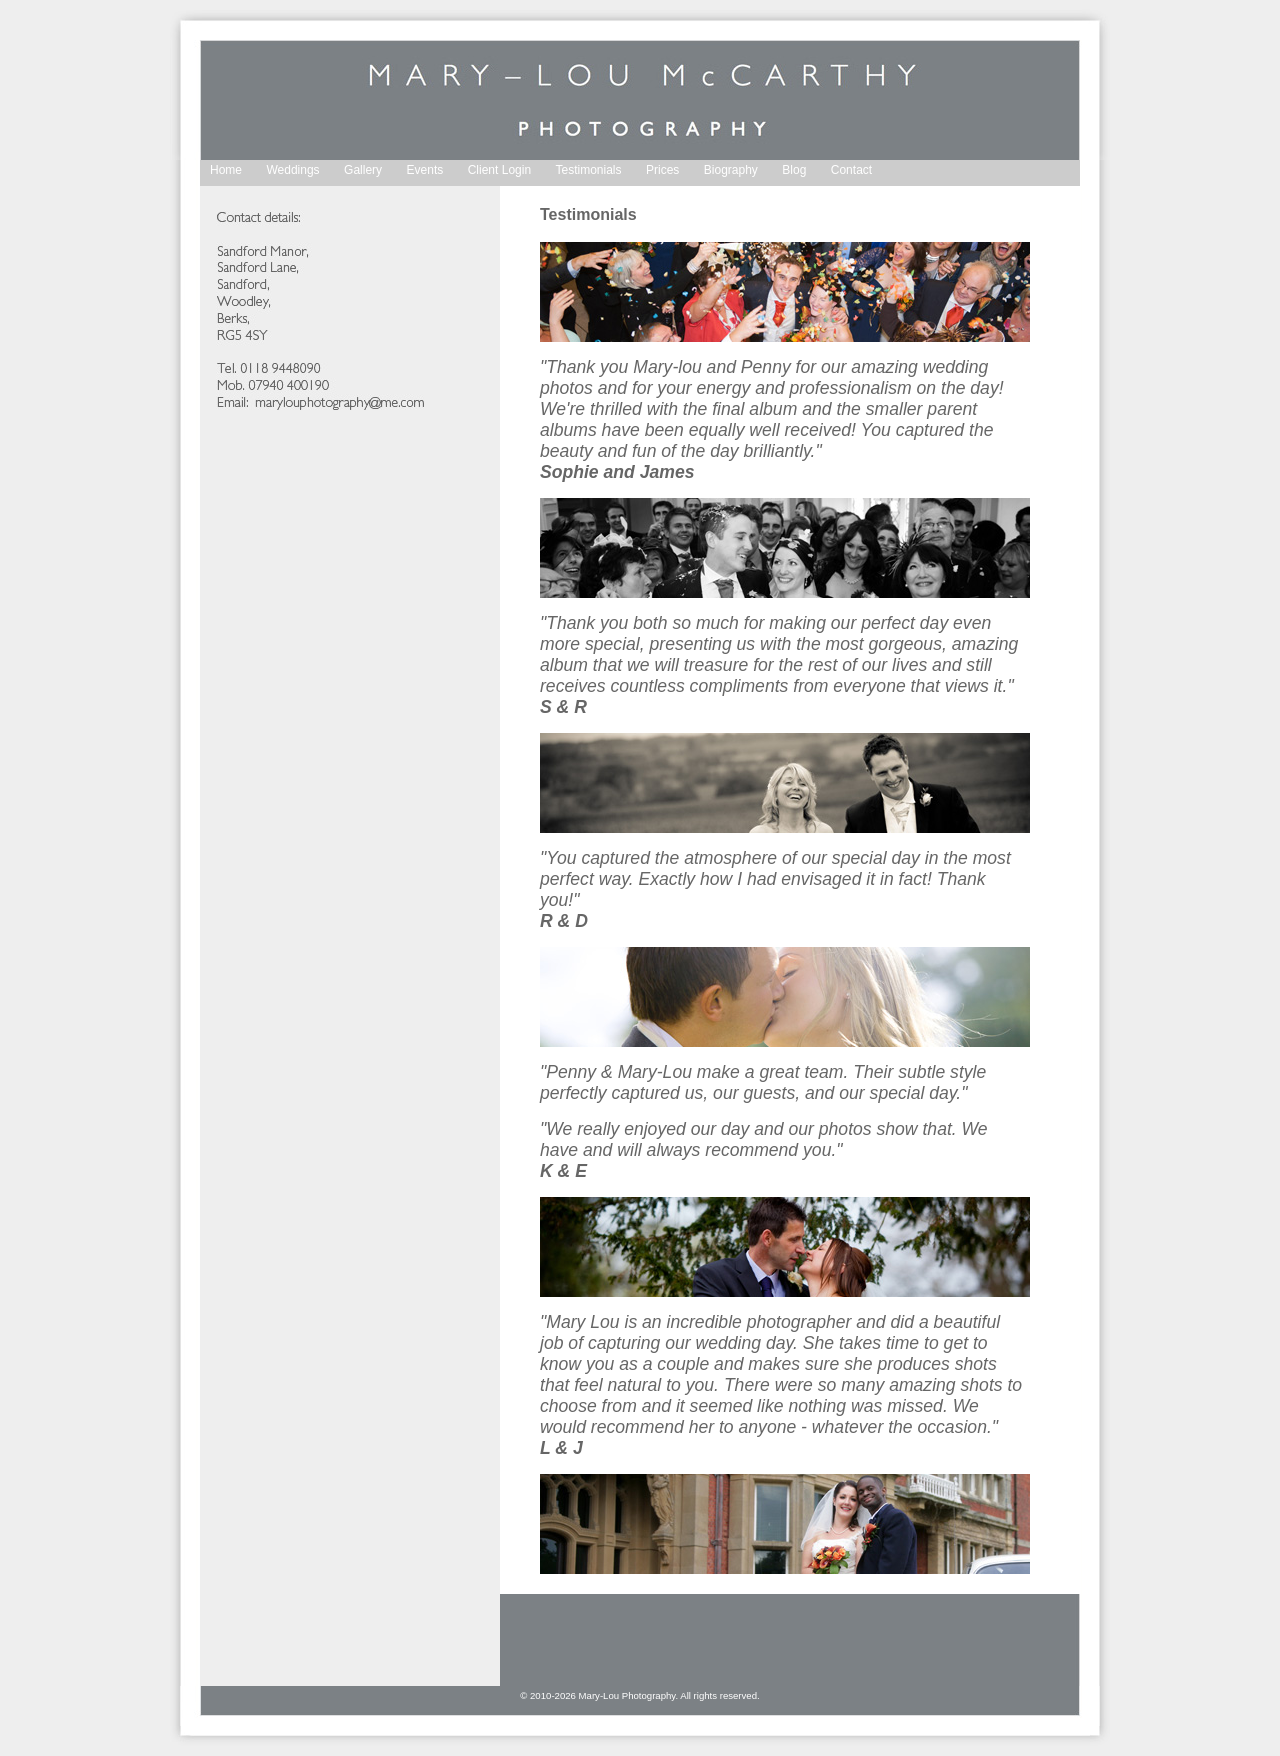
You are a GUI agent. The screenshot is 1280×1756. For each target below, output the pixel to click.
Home (226, 170)
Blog (794, 170)
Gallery (363, 170)
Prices (662, 170)
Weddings (292, 170)
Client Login (499, 170)
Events (425, 170)
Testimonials (589, 170)
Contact (851, 170)
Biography (731, 170)
